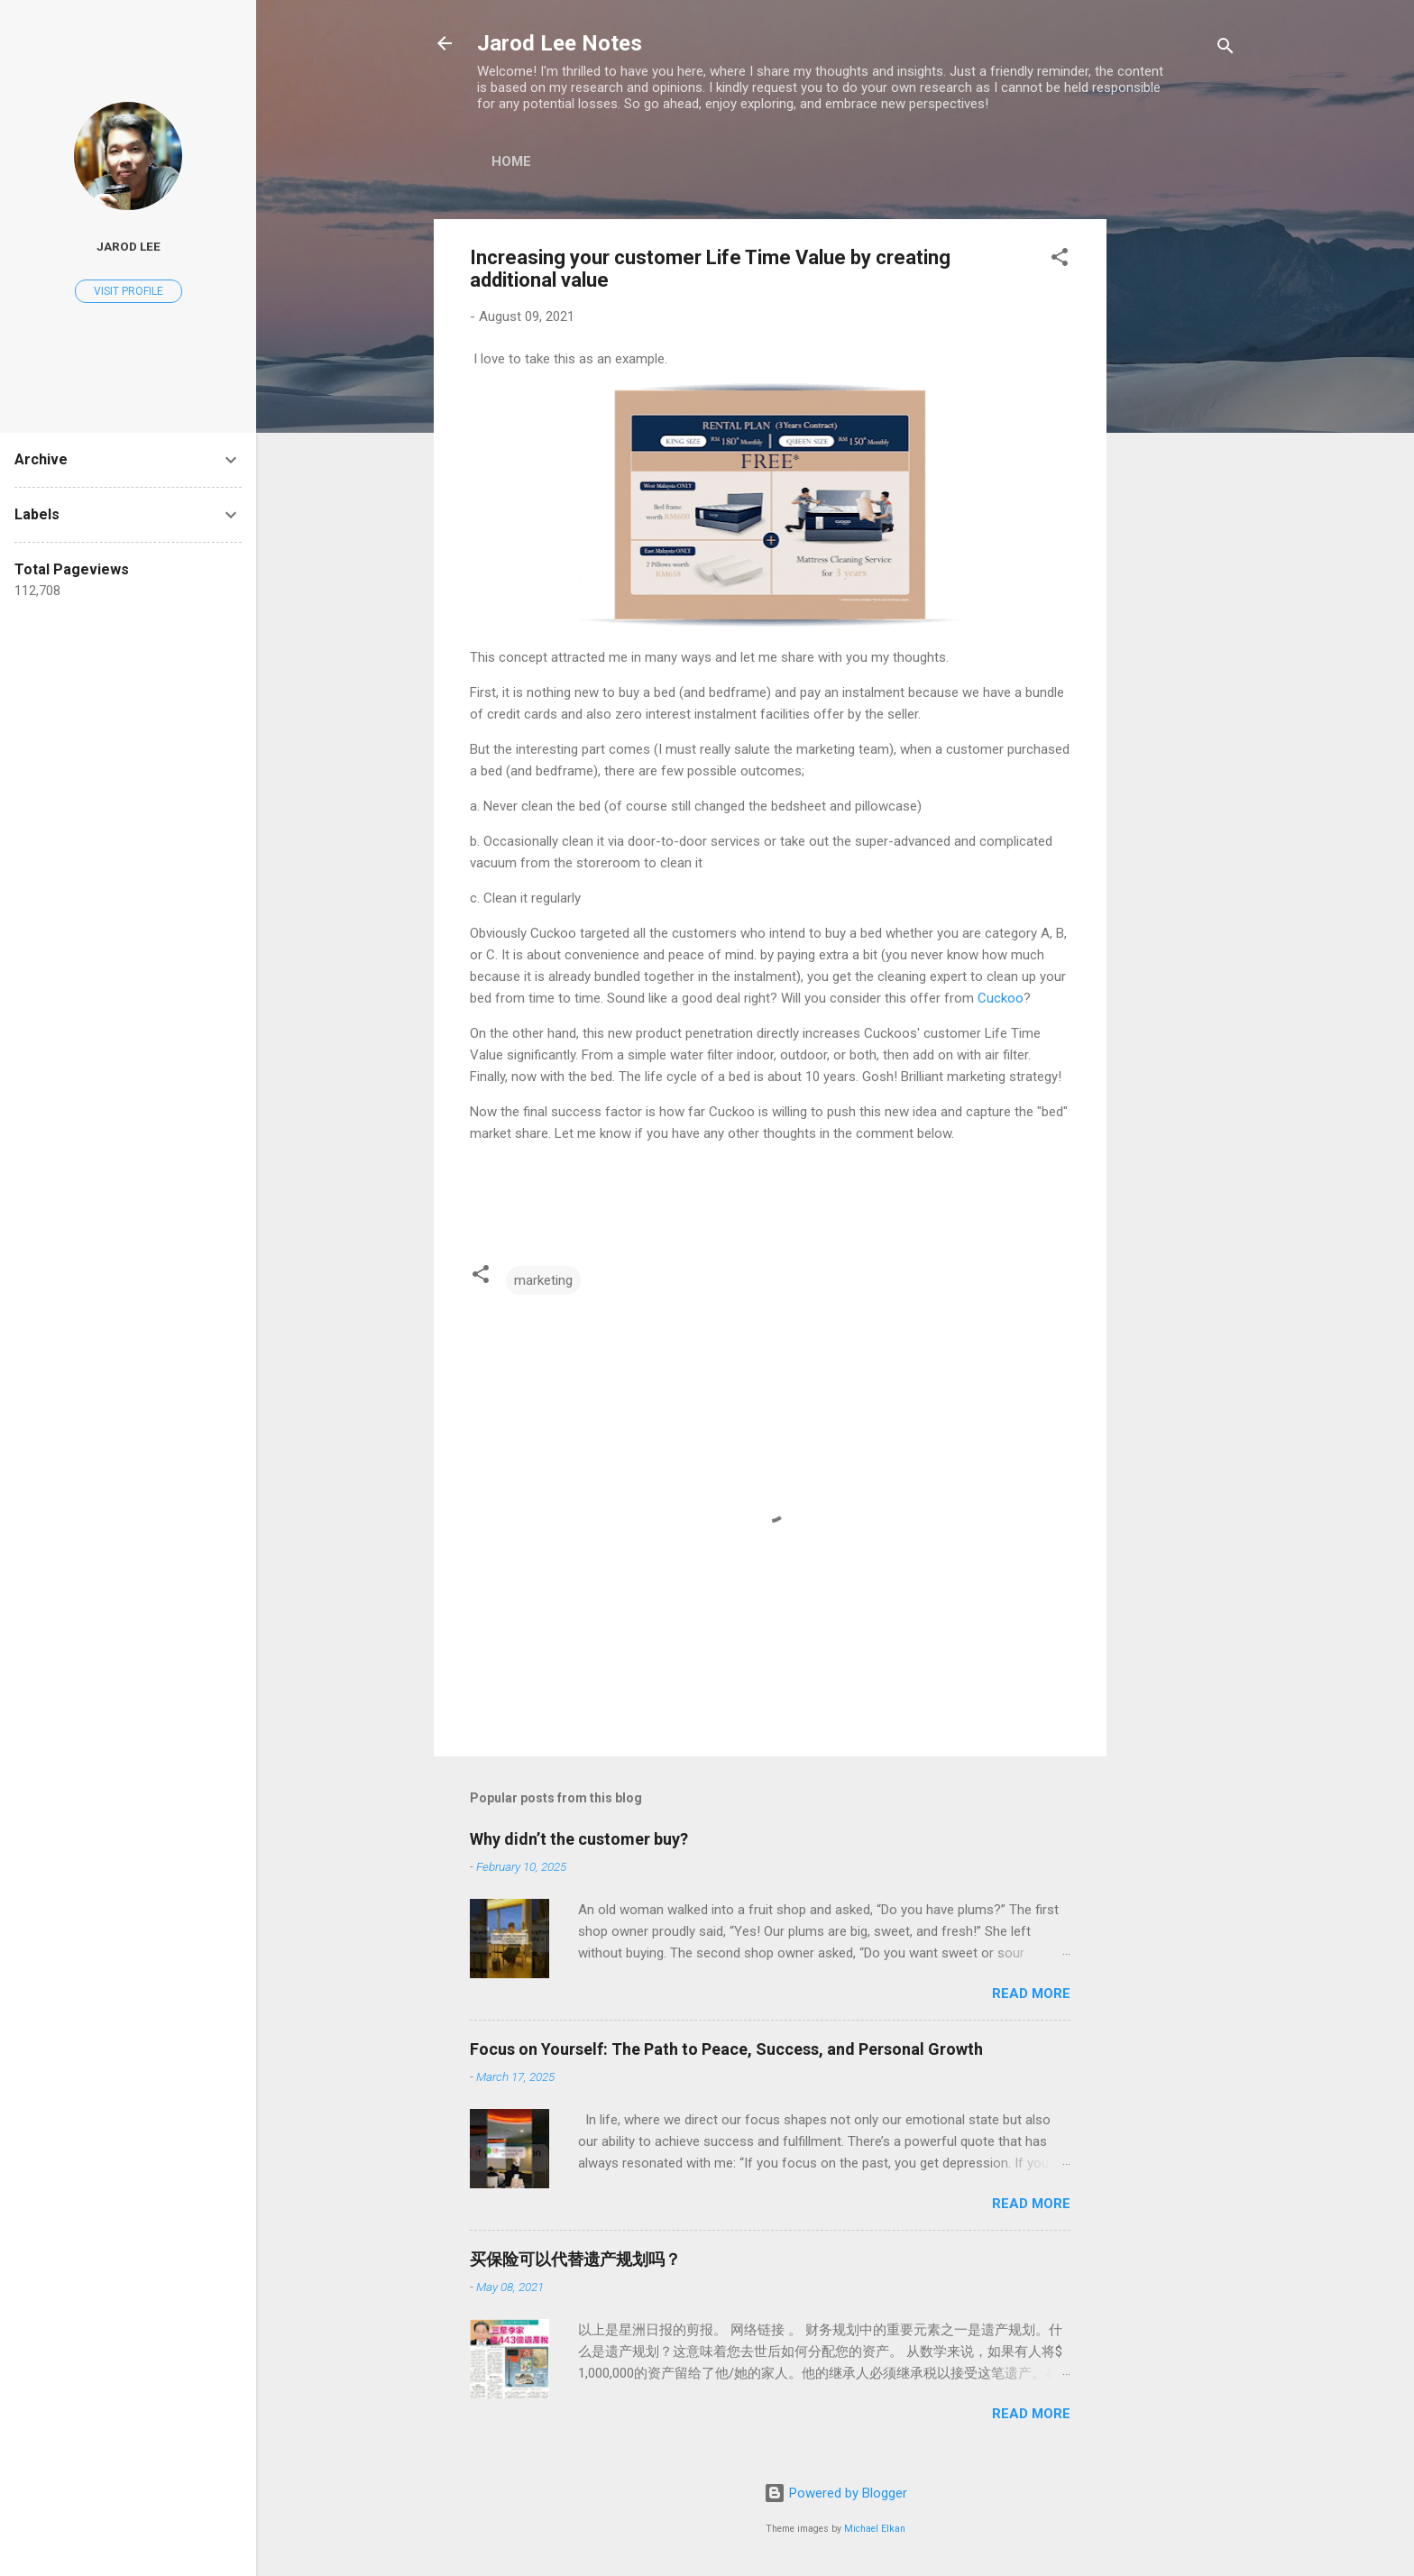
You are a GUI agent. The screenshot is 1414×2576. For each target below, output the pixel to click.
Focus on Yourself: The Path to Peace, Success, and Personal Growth (726, 2049)
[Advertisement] (1178, 489)
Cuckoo (1001, 998)
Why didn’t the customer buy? (579, 1838)
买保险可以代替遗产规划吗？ (575, 2259)
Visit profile (128, 291)
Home (511, 161)
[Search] (1225, 49)
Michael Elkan (874, 2529)
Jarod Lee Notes (559, 43)
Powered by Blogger (835, 2493)
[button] (1059, 260)
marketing (543, 1280)
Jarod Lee (128, 246)
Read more (1031, 1993)
